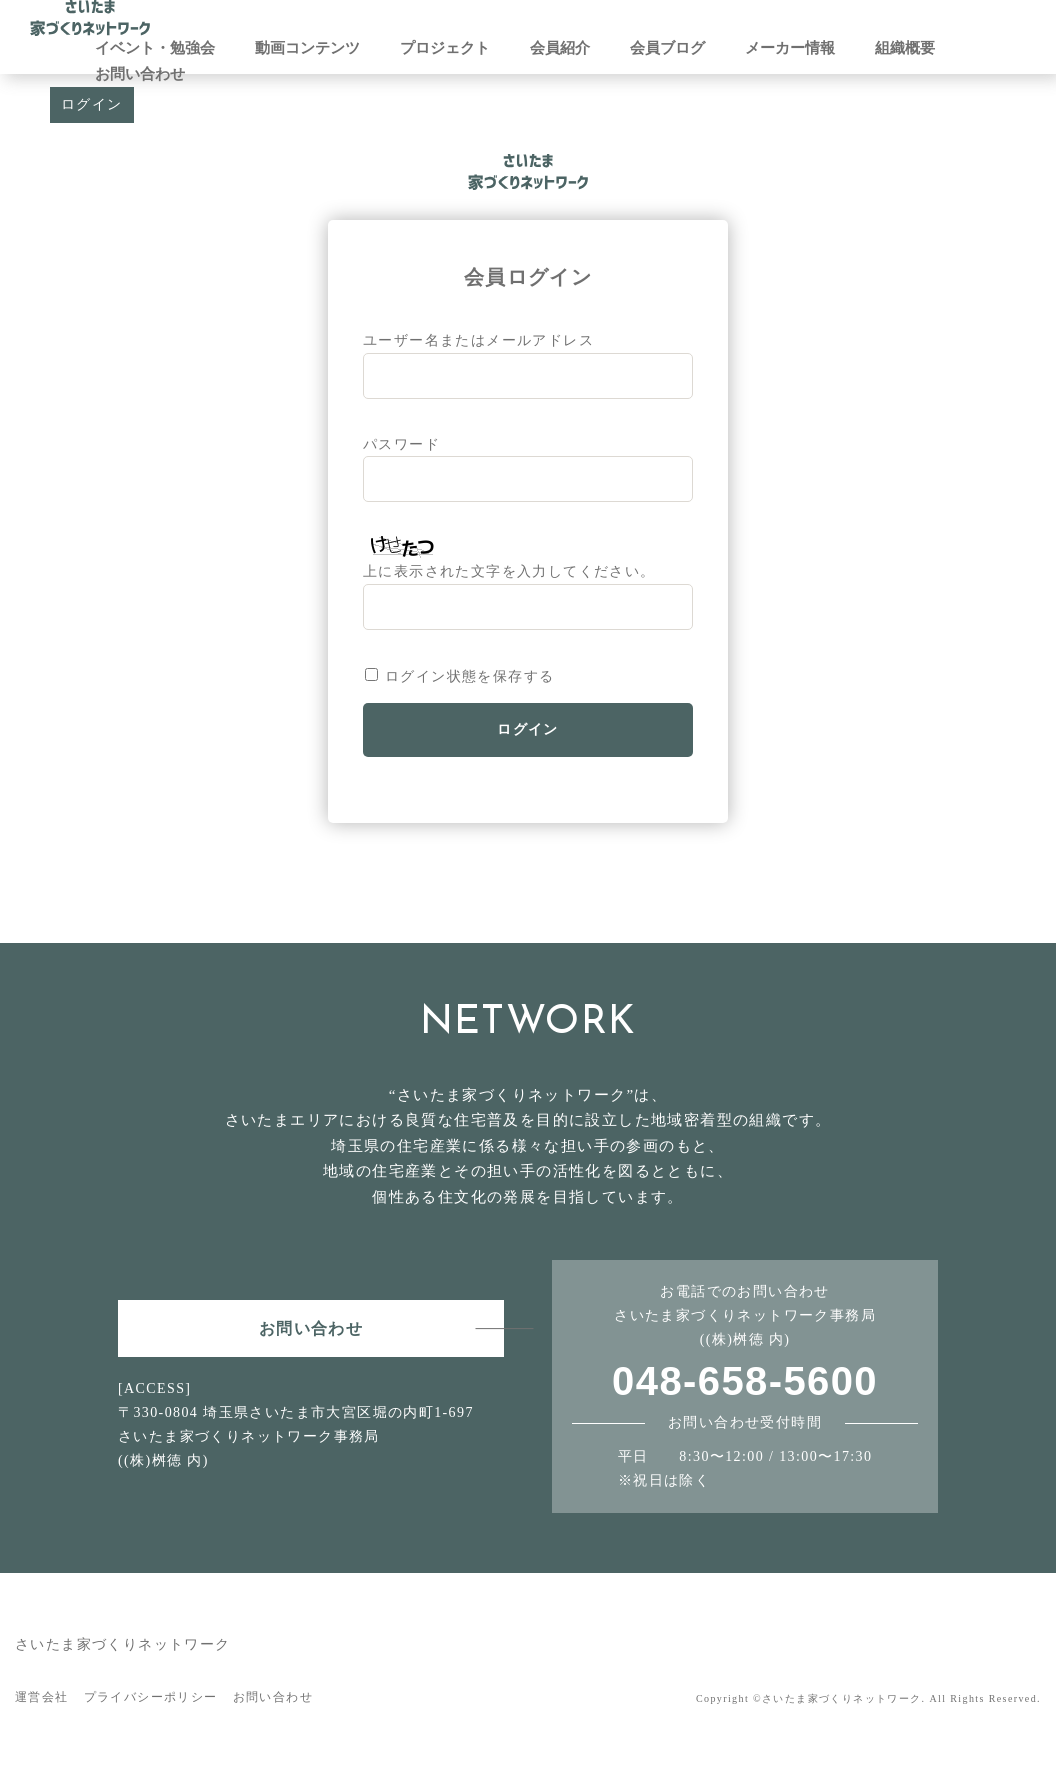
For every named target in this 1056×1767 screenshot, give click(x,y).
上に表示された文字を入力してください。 (509, 571)
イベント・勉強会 (155, 48)
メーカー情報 (790, 48)
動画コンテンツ (307, 48)
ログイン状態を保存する (469, 676)
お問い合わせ (140, 74)
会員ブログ (667, 48)
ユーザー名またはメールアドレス (478, 340)
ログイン (92, 104)
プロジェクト (445, 48)
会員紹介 (560, 48)
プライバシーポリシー (151, 1697)
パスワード (401, 444)
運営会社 (42, 1697)
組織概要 (905, 48)
